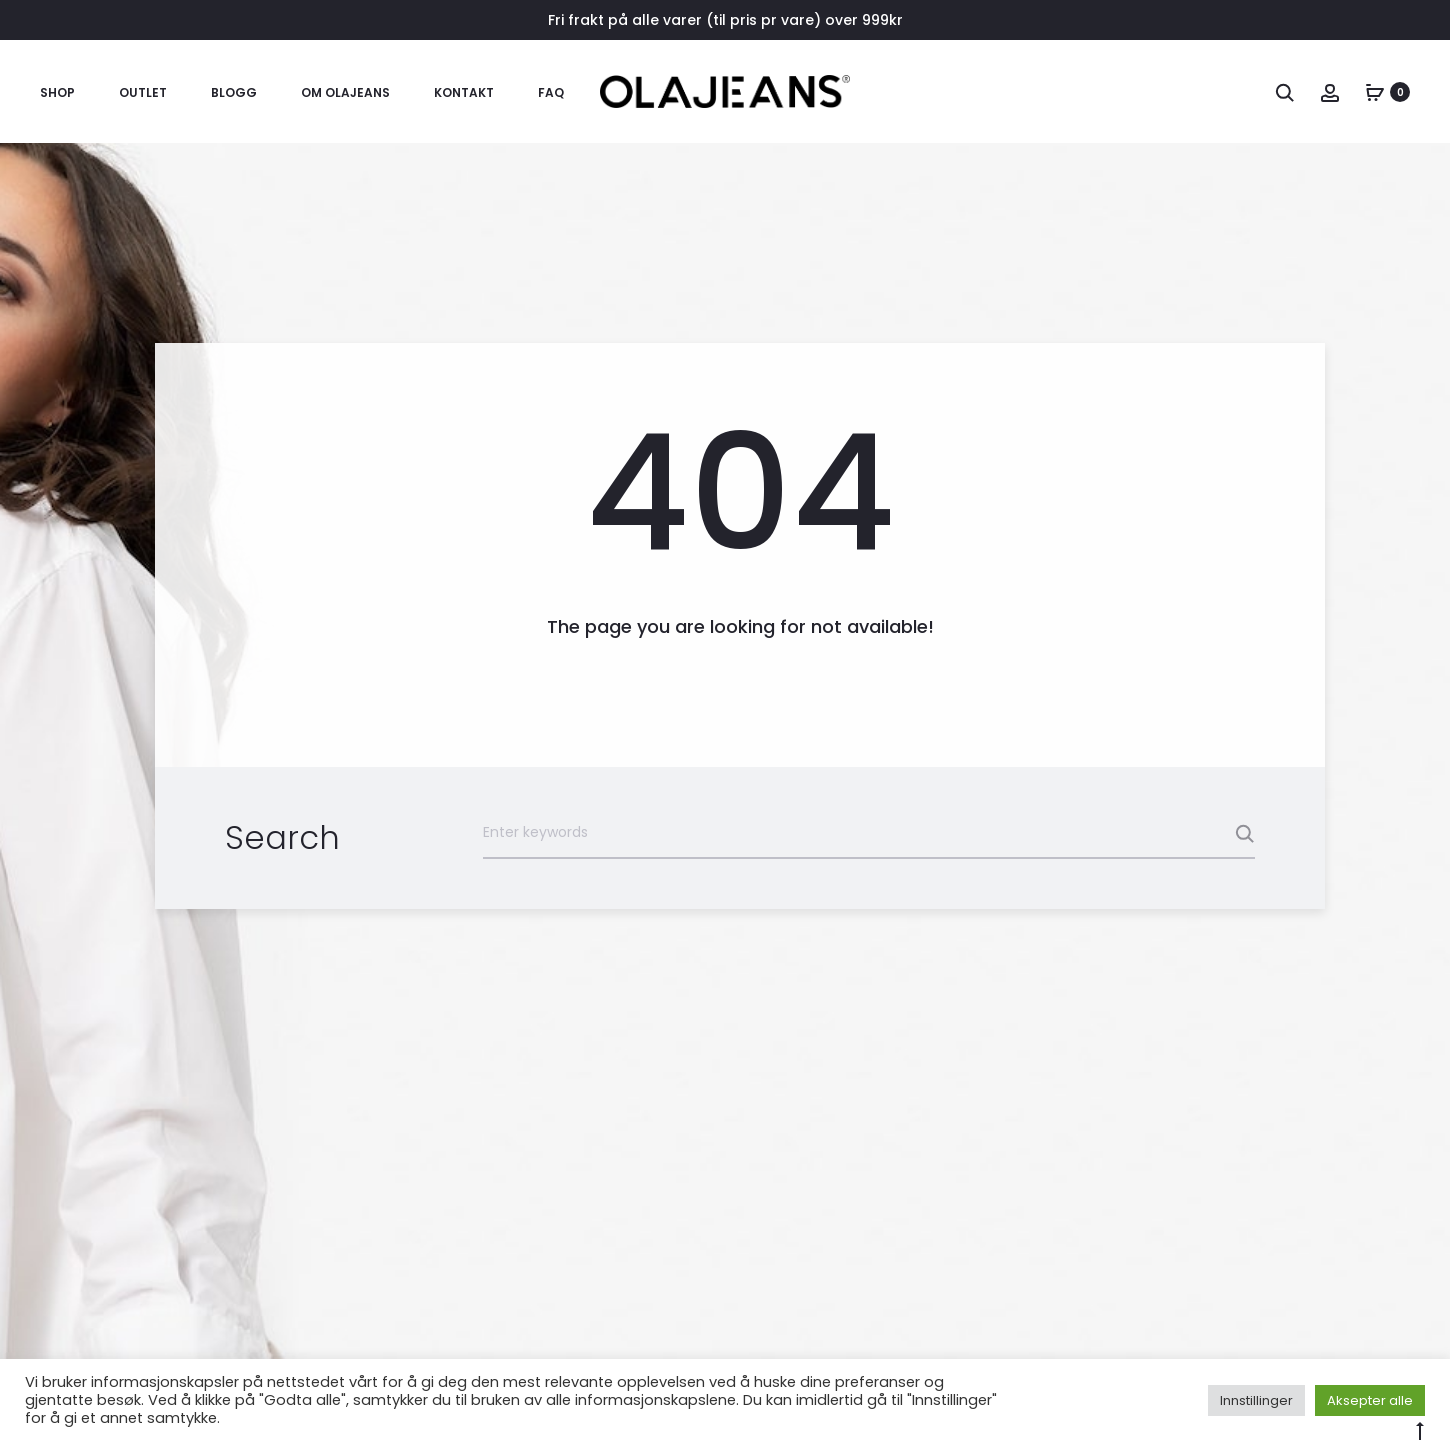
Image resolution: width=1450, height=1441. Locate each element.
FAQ (551, 92)
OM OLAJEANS (345, 92)
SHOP (57, 92)
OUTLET (143, 92)
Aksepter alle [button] (1370, 1400)
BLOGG (234, 92)
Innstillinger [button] (1256, 1400)
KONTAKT (464, 92)
